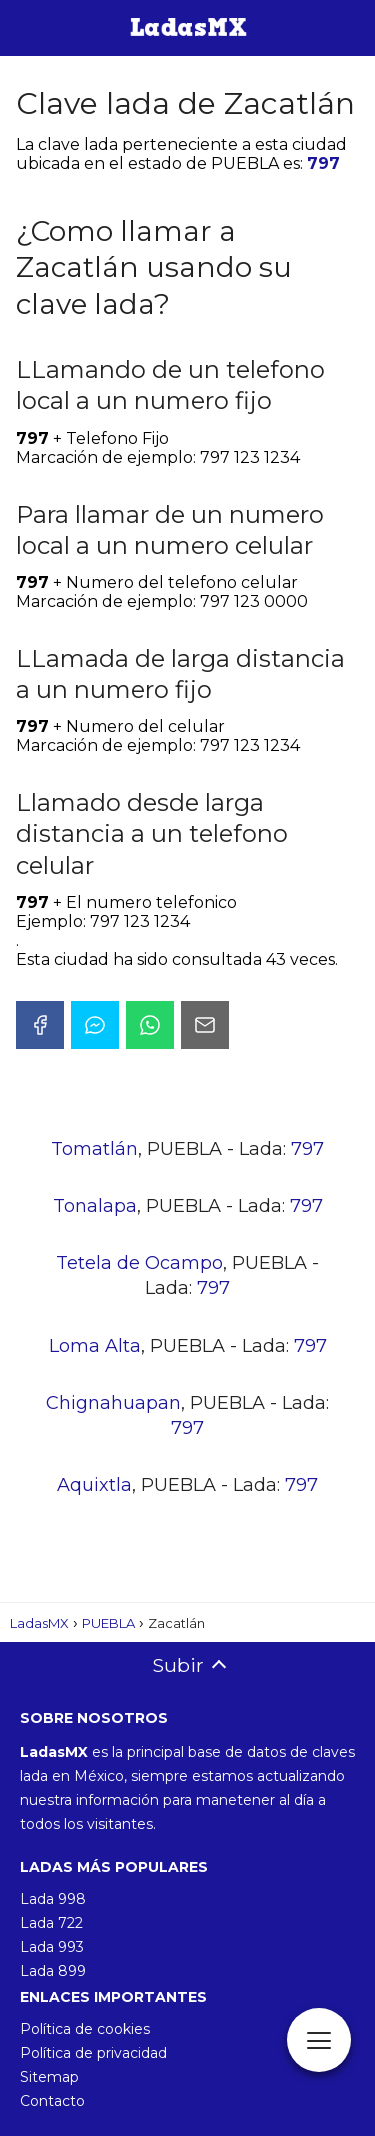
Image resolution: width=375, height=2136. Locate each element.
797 (323, 163)
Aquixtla (94, 1485)
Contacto (52, 2101)
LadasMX (39, 1623)
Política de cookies (85, 2029)
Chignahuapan (113, 1403)
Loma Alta (95, 1346)
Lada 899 (53, 1971)
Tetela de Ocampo (139, 1263)
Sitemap (49, 2077)
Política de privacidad (93, 2053)
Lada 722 (51, 1923)
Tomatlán (94, 1149)
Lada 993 (52, 1947)
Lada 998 (53, 1899)
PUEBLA (108, 1623)
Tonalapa (95, 1206)
